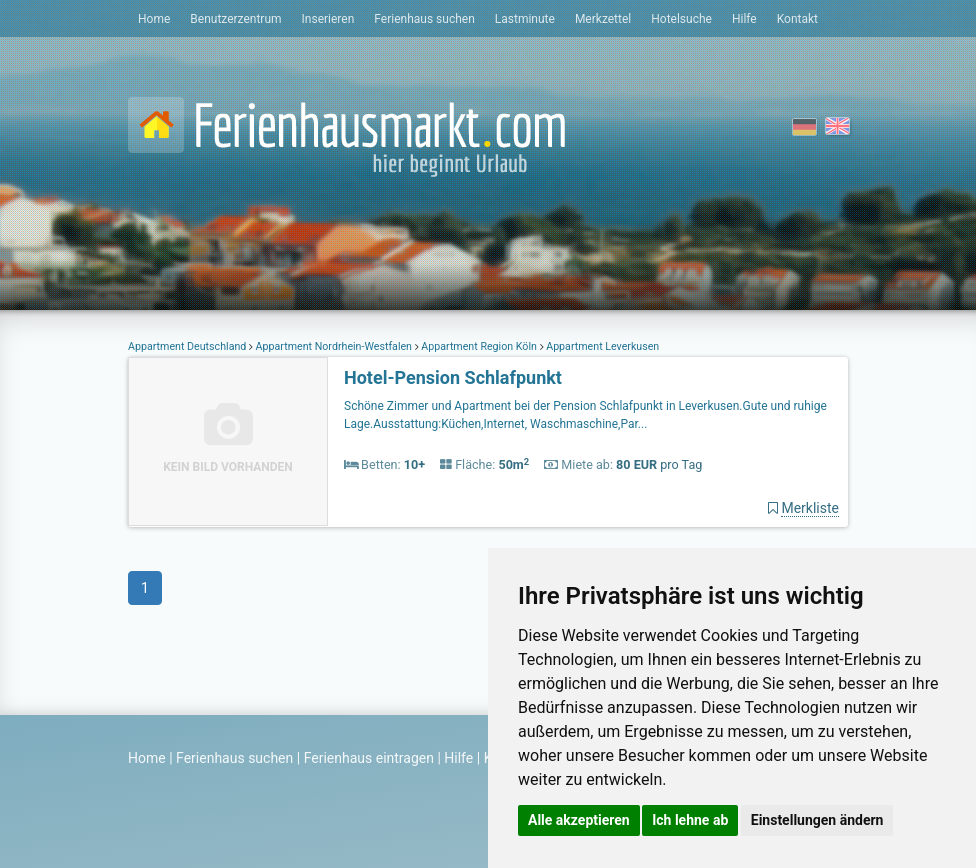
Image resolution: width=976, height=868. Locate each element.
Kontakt (797, 19)
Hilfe (744, 19)
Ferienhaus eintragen (369, 758)
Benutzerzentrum (235, 19)
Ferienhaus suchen (424, 19)
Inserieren (328, 19)
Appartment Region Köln (479, 346)
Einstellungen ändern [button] (817, 820)
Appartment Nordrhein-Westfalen (334, 346)
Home (154, 19)
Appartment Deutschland (188, 346)
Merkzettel (603, 19)
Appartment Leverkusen (602, 346)
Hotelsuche (681, 19)
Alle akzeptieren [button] (579, 820)
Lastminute (525, 19)
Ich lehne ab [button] (690, 820)
